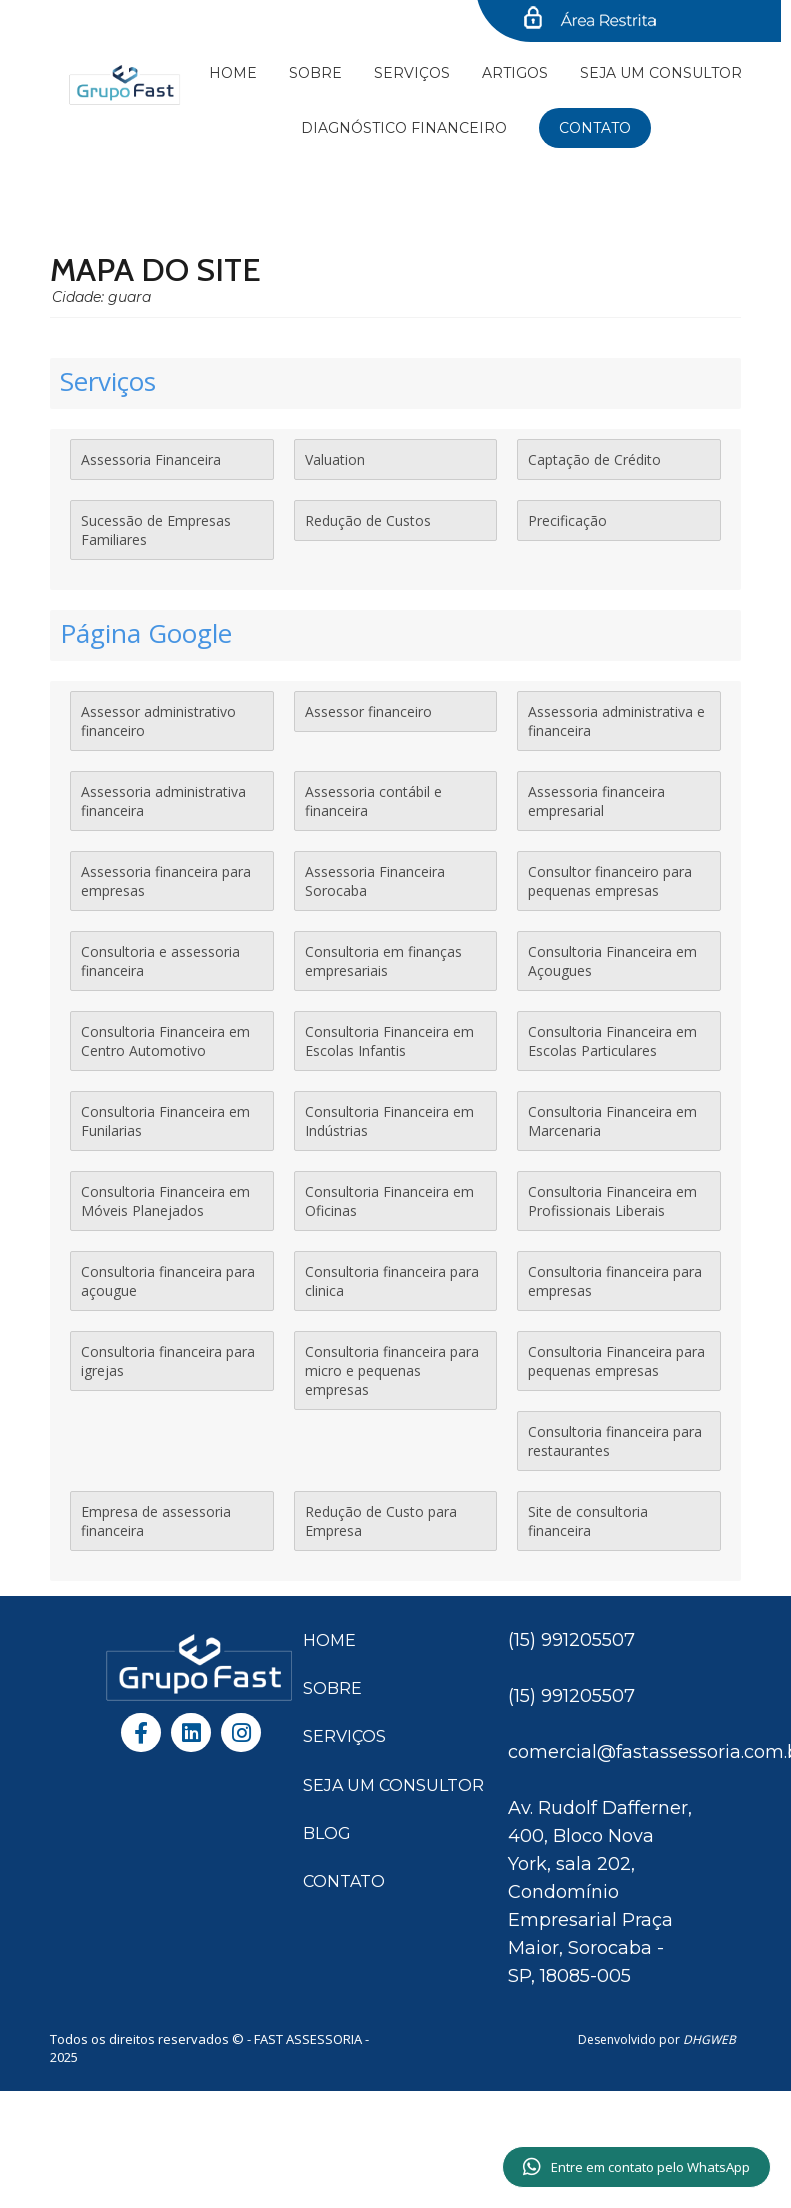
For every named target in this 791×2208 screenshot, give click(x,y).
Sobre (315, 73)
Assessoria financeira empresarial (596, 801)
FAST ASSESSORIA (309, 2039)
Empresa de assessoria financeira (156, 1521)
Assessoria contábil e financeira (373, 801)
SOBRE (332, 1688)
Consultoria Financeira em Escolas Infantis (389, 1041)
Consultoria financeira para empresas (615, 1281)
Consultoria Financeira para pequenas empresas (616, 1361)
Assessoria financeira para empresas (166, 881)
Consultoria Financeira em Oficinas (389, 1201)
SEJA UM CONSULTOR (661, 73)
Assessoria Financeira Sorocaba (375, 881)
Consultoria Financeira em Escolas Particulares (612, 1041)
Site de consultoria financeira (588, 1521)
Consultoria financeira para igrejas (168, 1361)
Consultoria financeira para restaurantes (615, 1441)
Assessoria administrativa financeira (163, 801)
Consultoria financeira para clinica (392, 1281)
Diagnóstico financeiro (404, 128)
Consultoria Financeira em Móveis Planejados (165, 1201)
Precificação (567, 520)
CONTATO (344, 1881)
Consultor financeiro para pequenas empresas (610, 881)
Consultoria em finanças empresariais (383, 961)
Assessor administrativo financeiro (158, 721)
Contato (595, 128)
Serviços (412, 73)
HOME (329, 1640)
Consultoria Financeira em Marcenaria (612, 1121)
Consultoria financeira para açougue (168, 1281)
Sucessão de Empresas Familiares (156, 530)
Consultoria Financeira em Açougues (612, 961)
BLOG (327, 1833)
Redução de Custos (368, 520)
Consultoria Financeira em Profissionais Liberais (612, 1201)
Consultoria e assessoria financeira (160, 961)
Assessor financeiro (368, 711)
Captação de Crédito (594, 459)
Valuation (335, 459)
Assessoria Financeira (151, 459)
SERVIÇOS (344, 1736)
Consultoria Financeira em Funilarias (165, 1121)
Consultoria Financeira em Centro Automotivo (165, 1041)
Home (233, 73)
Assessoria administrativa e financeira (616, 721)
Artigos (515, 73)
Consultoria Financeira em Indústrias (389, 1121)
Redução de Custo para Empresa (381, 1521)
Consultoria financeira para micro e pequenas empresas (392, 1370)
